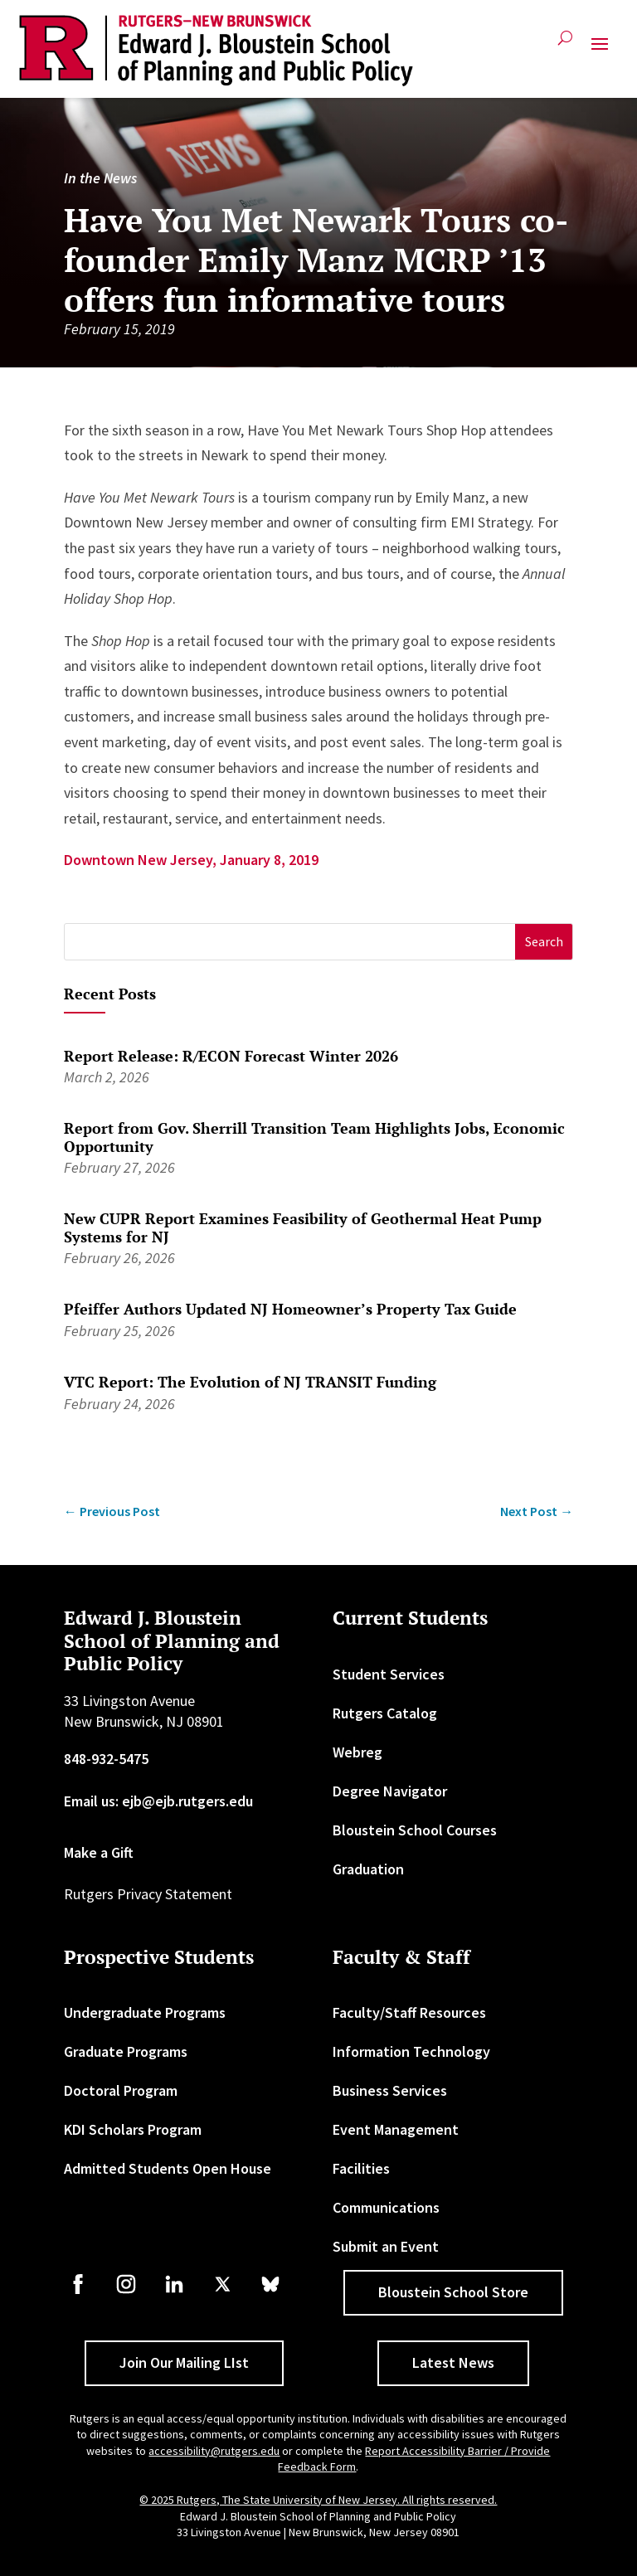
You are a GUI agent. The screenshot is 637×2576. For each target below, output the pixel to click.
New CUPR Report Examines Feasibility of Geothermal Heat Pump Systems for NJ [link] (303, 1227)
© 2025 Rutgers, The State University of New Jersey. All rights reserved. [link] (318, 2499)
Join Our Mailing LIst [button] (184, 2362)
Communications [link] (386, 2207)
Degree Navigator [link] (390, 1791)
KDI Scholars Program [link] (133, 2129)
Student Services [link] (389, 1674)
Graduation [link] (368, 1869)
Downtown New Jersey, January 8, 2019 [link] (191, 859)
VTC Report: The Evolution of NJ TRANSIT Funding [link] (250, 1382)
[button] (599, 50)
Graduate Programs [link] (125, 2051)
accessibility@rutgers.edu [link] (214, 2450)
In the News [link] (100, 177)
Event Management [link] (396, 2129)
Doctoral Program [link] (120, 2090)
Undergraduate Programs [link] (145, 2012)
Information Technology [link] (411, 2051)
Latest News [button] (453, 2362)
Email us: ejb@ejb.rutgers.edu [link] (158, 1800)
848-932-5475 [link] (106, 1758)
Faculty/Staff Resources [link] (409, 2012)
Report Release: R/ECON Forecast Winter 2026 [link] (231, 1056)
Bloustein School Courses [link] (415, 1830)
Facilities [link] (361, 2168)
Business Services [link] (390, 2090)
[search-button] (565, 44)
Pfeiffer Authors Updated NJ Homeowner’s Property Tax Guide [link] (290, 1309)
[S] (290, 942)
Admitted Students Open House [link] (167, 2168)
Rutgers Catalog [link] (385, 1713)
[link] (216, 50)
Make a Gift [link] (99, 1852)
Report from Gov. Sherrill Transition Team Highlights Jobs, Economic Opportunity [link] (314, 1137)
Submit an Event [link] (386, 2246)
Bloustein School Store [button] (453, 2291)
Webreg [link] (357, 1752)
